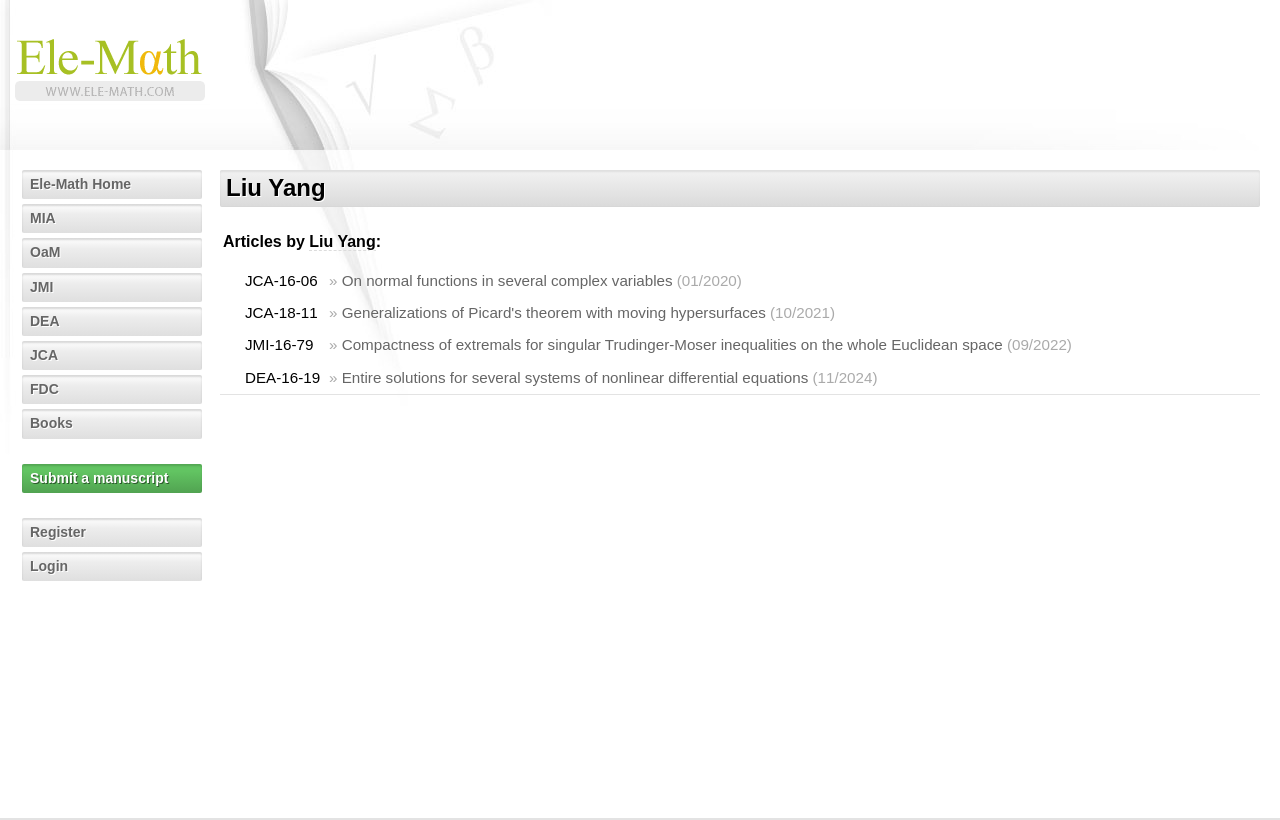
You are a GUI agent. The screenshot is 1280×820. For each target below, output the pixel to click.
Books (51, 423)
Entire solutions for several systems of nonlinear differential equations (575, 377)
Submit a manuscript (99, 478)
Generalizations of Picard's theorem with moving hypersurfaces (554, 312)
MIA (43, 218)
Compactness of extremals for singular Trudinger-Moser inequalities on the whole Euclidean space (672, 344)
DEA (45, 321)
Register (58, 532)
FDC (44, 389)
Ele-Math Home (80, 184)
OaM (45, 252)
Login (49, 566)
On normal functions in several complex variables (507, 280)
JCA (44, 355)
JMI (41, 287)
